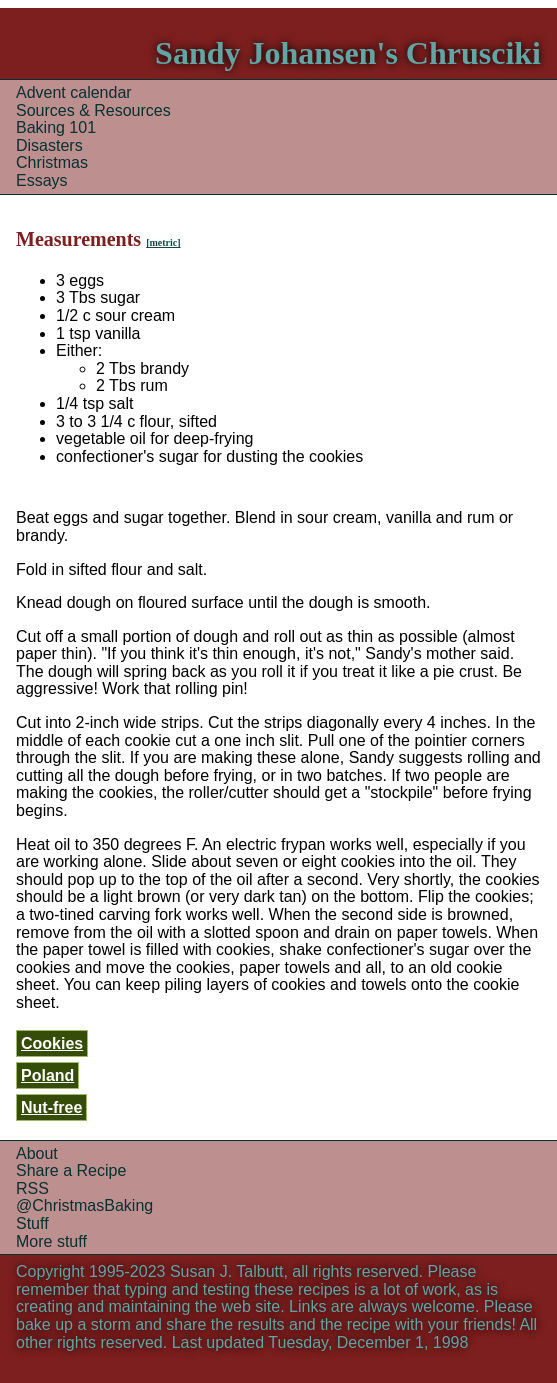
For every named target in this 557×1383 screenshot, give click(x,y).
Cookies (52, 1043)
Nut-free (51, 1107)
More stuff (51, 1241)
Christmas (52, 162)
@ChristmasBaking (84, 1205)
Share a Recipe (71, 1170)
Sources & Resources (93, 110)
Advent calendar (74, 92)
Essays (42, 180)
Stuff (32, 1223)
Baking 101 (56, 127)
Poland (47, 1075)
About (37, 1153)
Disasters (49, 145)
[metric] (163, 242)
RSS (32, 1188)
